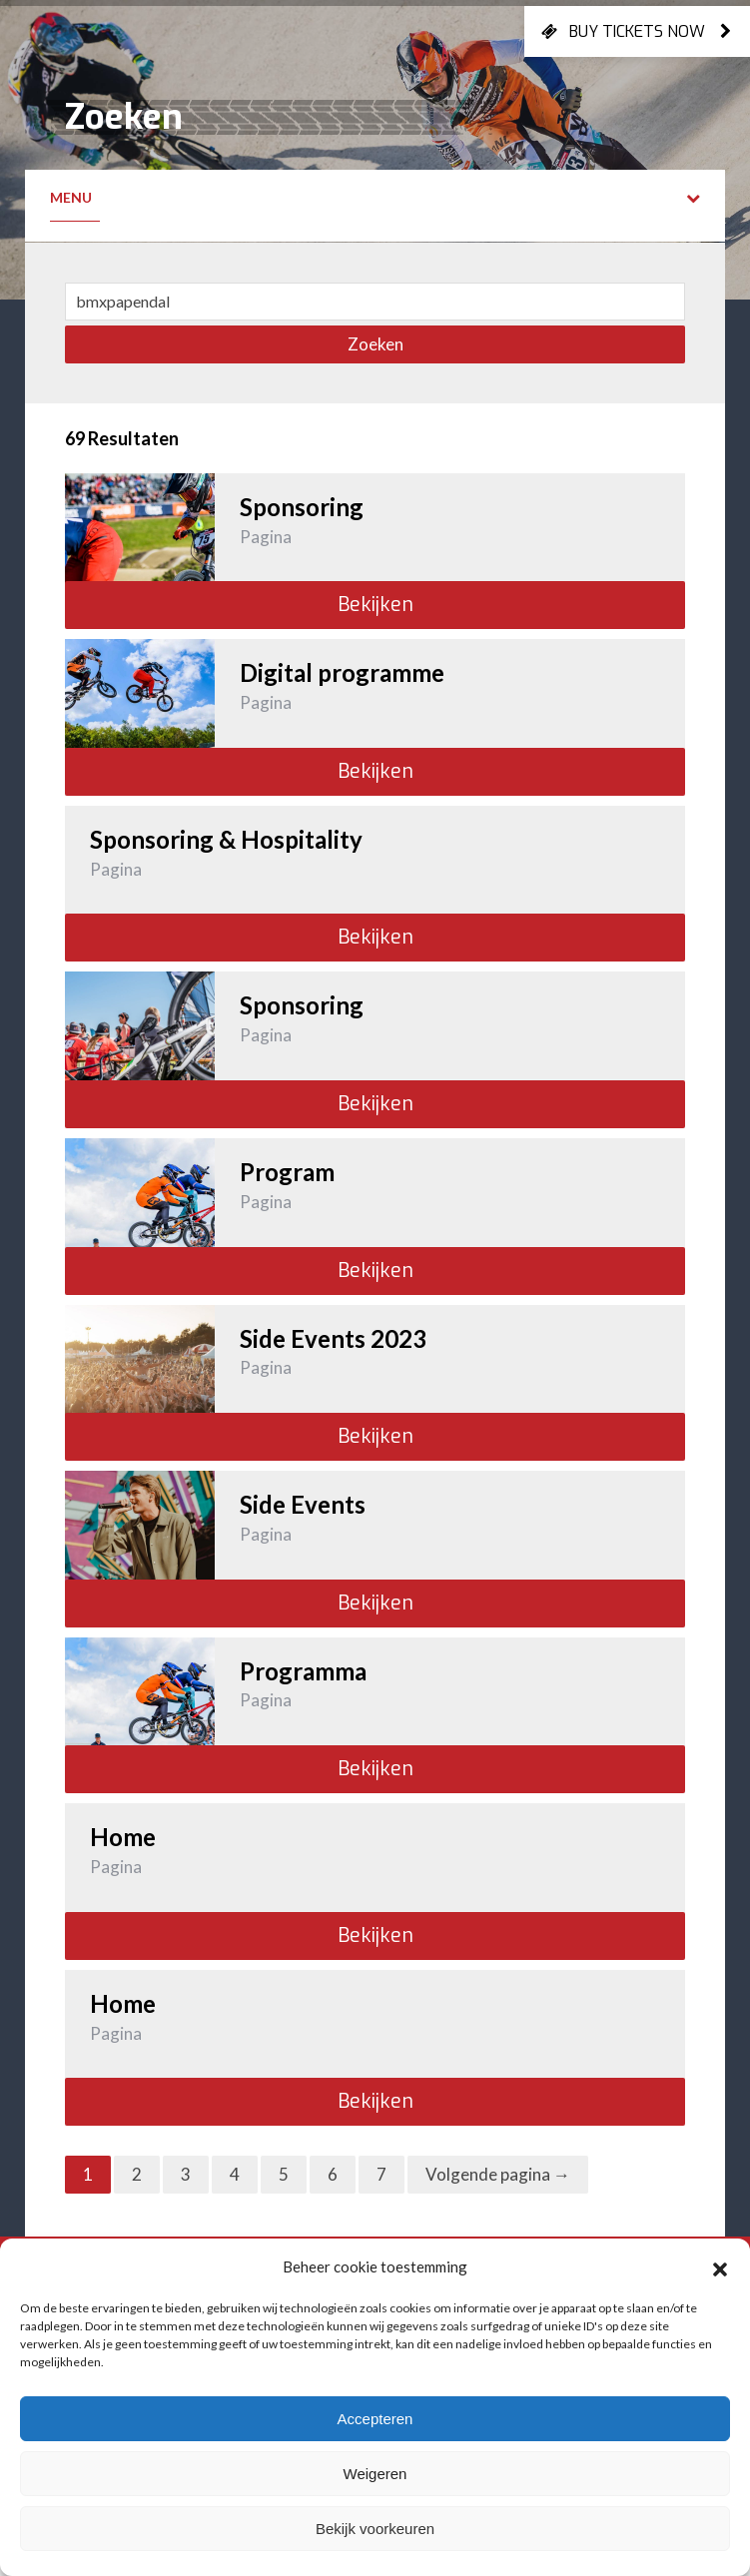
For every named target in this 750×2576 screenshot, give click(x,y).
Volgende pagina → (497, 2174)
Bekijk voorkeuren (375, 2528)
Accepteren (375, 2418)
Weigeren (375, 2473)
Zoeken (375, 343)
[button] (720, 2266)
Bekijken (375, 604)
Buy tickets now (637, 31)
